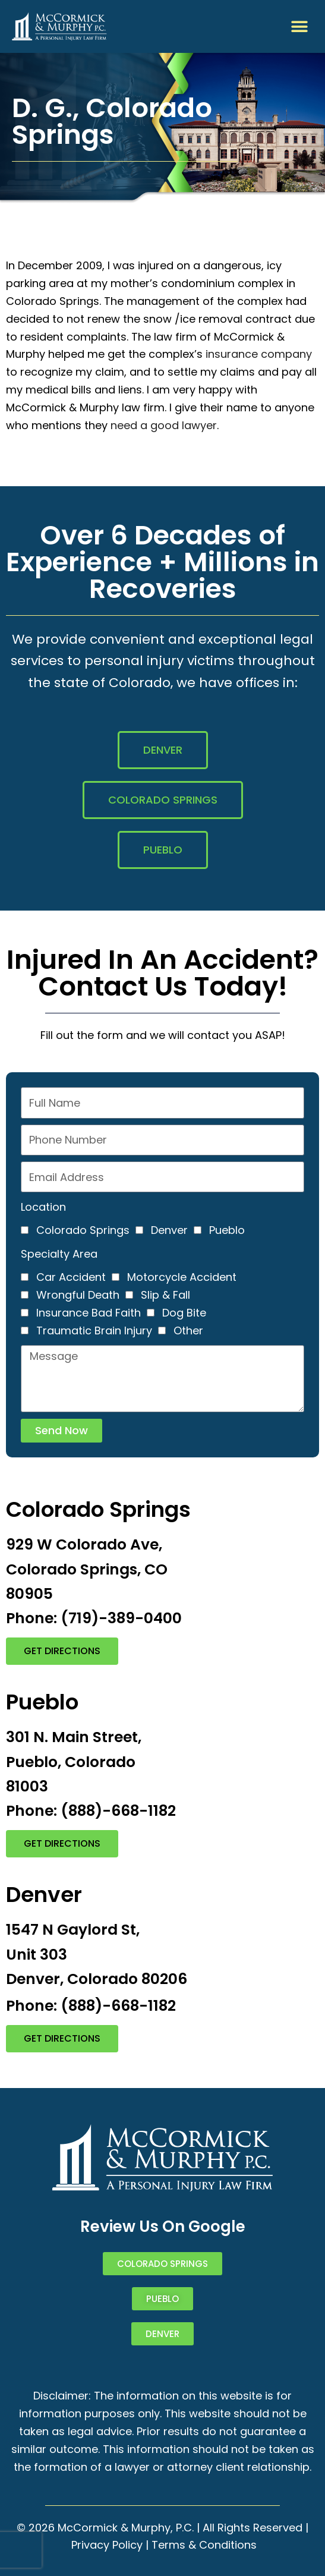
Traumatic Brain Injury (94, 1330)
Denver (169, 1230)
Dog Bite (184, 1312)
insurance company (259, 354)
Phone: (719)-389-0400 (94, 1618)
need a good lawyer (164, 425)
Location (43, 1206)
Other (188, 1330)
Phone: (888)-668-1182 (91, 1810)
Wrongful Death (77, 1294)
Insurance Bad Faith (88, 1312)
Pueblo (227, 1230)
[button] (299, 26)
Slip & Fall (165, 1294)
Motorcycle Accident (181, 1277)
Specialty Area (59, 1253)
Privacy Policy (107, 2544)
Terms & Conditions (204, 2544)
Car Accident (71, 1277)
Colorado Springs (83, 1230)
